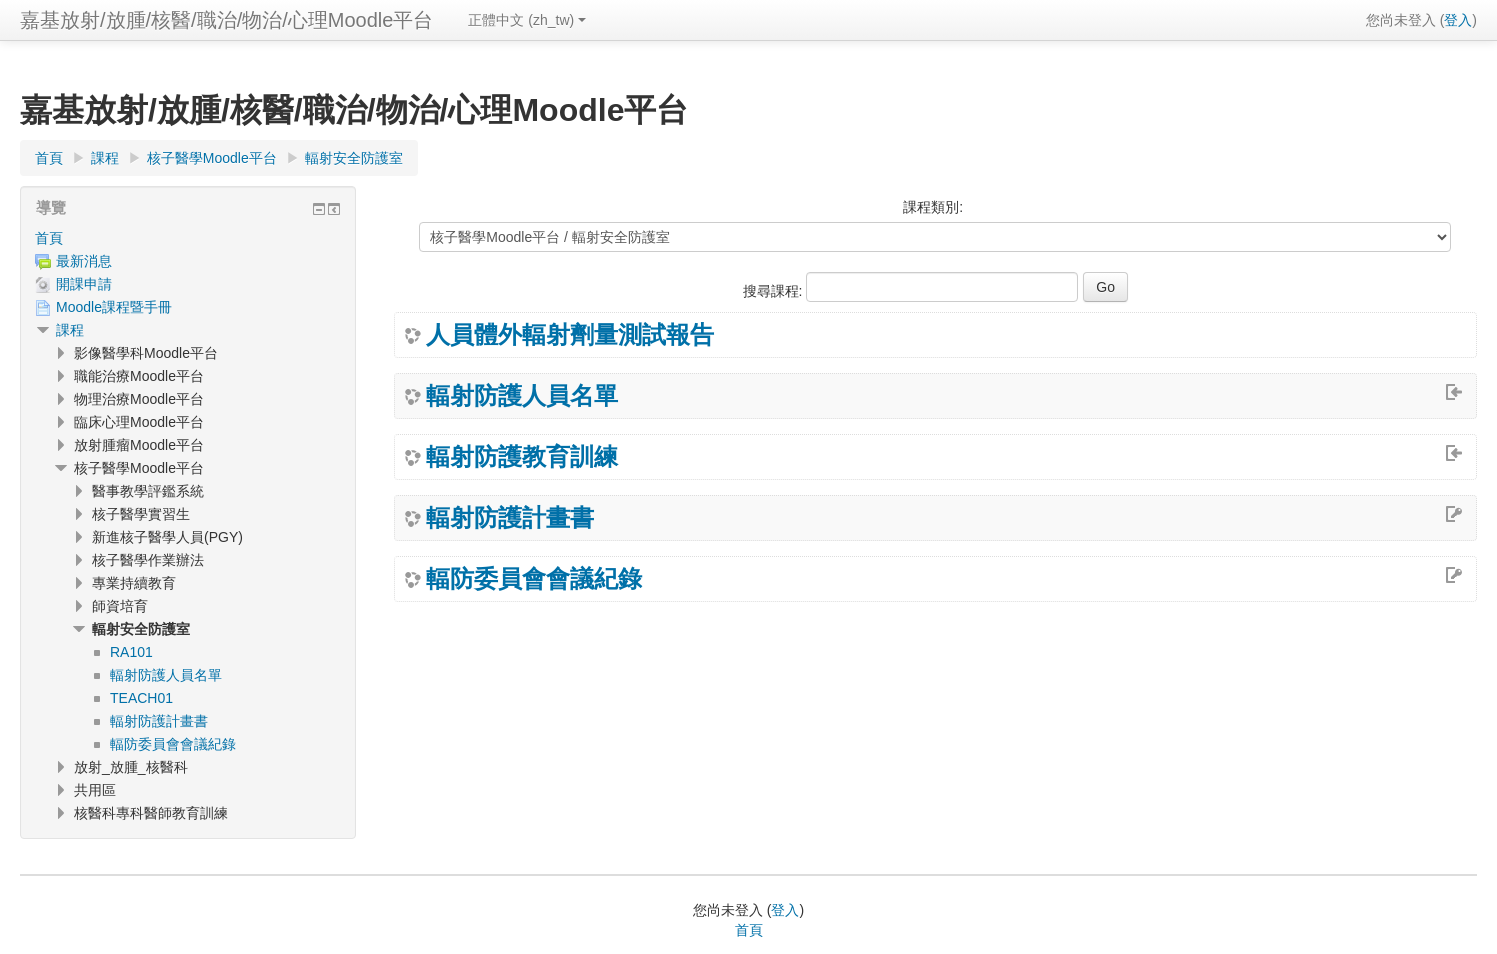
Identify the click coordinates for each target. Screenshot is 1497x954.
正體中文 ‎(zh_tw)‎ (527, 20)
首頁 (49, 238)
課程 (70, 330)
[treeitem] (188, 238)
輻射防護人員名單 (522, 396)
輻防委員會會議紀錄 (534, 579)
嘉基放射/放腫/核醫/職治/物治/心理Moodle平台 (226, 20)
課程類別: (933, 207)
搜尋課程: (775, 291)
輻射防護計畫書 (510, 518)
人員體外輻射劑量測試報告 (570, 335)
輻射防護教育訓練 (522, 457)
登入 (1458, 20)
